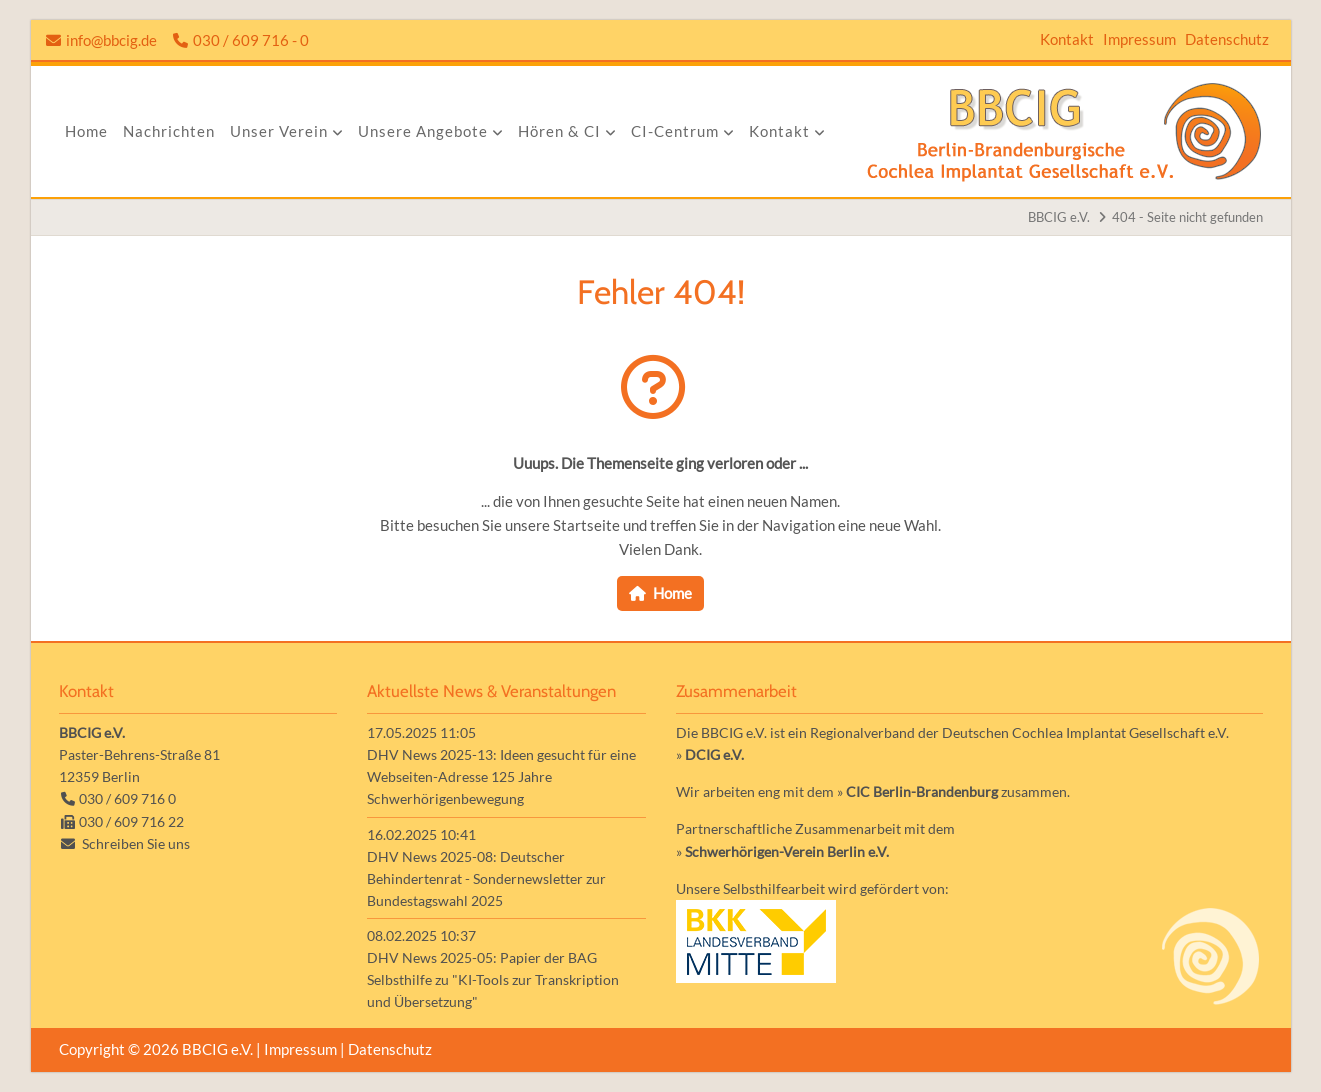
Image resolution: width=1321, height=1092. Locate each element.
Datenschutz (1227, 39)
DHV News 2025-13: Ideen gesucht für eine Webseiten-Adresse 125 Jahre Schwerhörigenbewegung (501, 776)
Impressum (1139, 39)
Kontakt (1067, 39)
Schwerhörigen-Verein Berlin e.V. (787, 851)
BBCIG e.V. (1059, 217)
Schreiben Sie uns (136, 843)
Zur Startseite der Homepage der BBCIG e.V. (1064, 131)
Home (672, 593)
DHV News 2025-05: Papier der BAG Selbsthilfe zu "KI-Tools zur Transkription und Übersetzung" (493, 979)
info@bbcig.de (111, 40)
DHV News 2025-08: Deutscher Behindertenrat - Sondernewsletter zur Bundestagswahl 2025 (486, 878)
